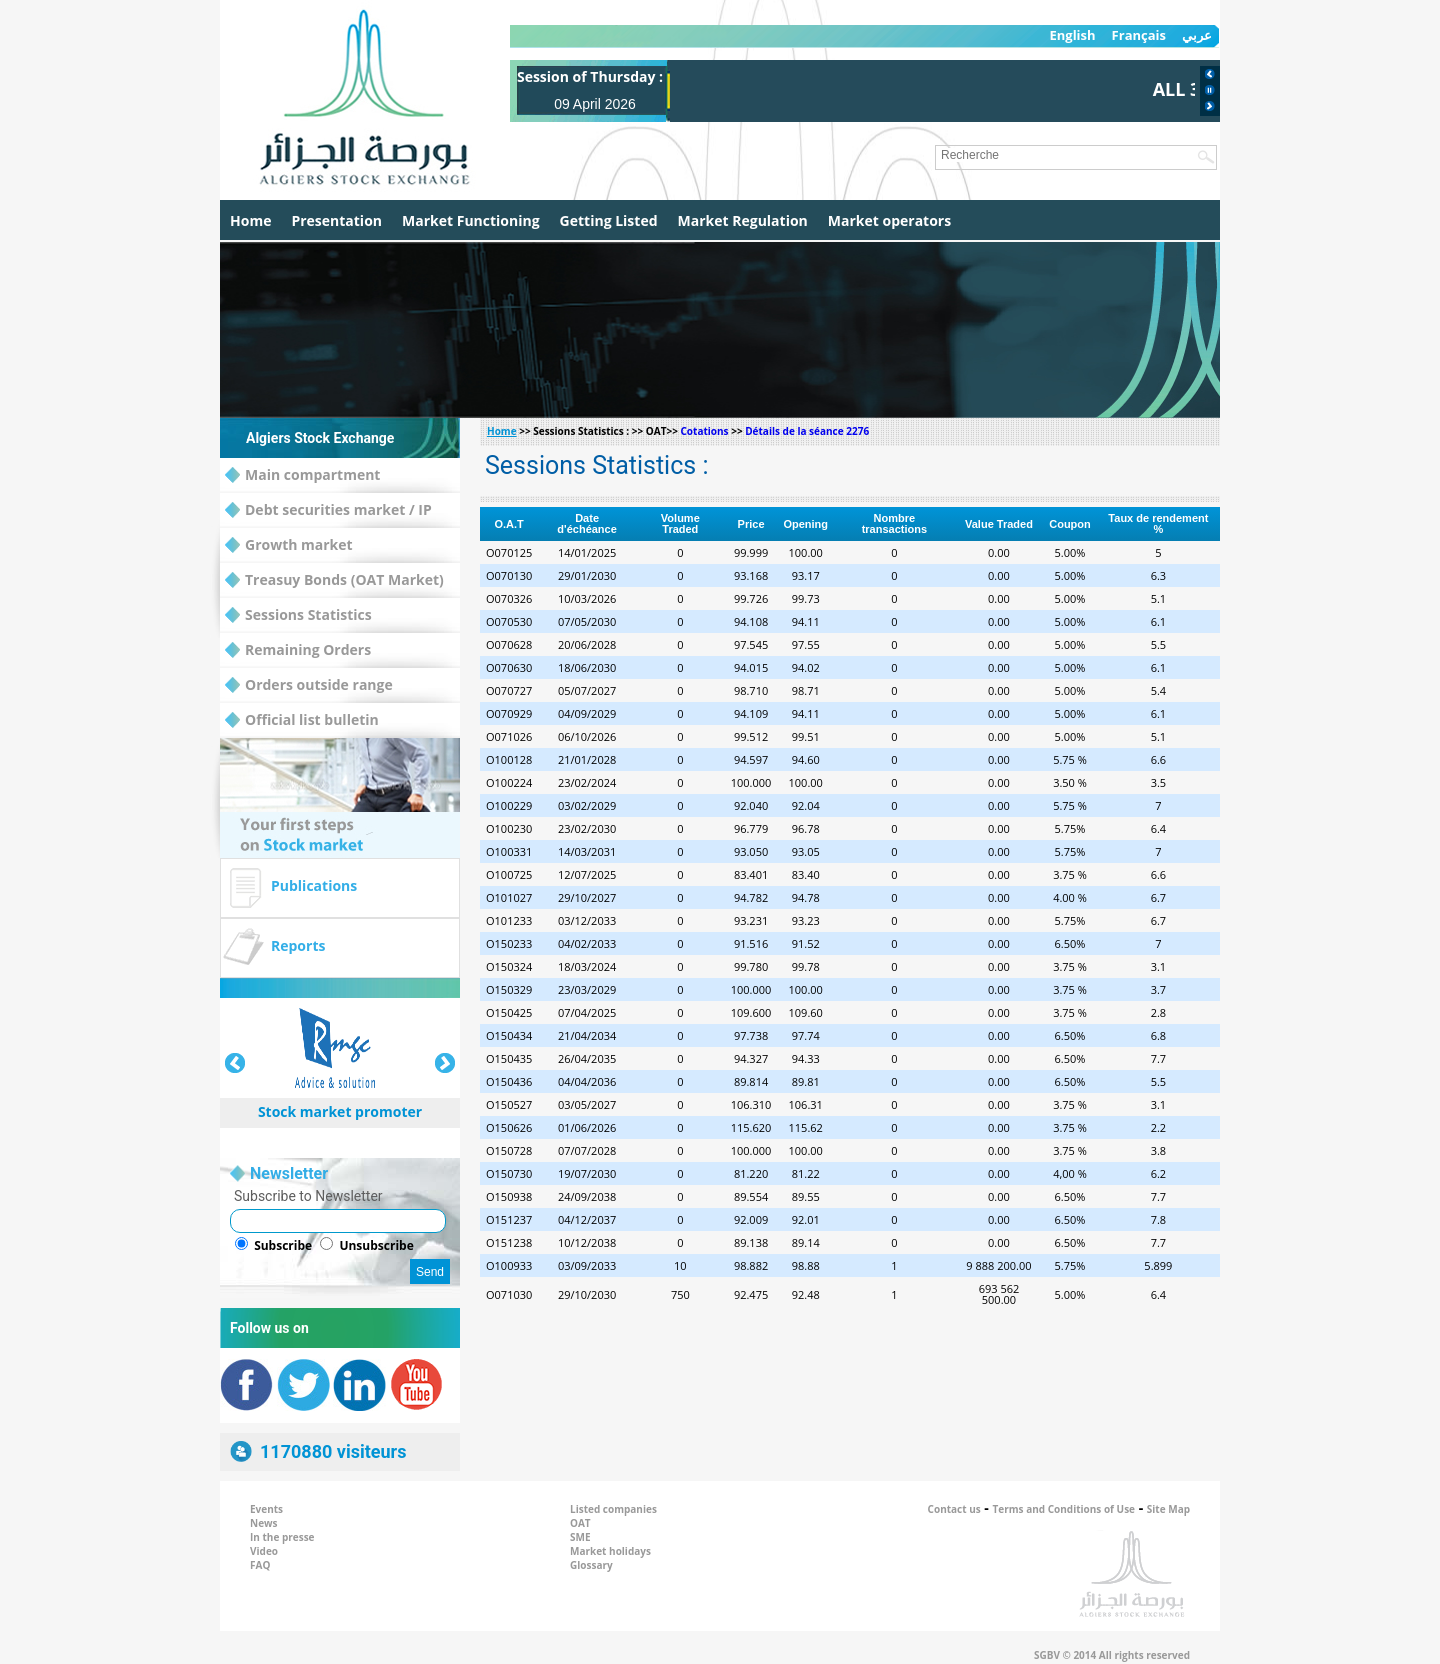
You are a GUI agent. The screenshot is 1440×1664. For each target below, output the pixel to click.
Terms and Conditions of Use (1064, 1509)
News (264, 1523)
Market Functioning (471, 220)
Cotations (704, 431)
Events (266, 1509)
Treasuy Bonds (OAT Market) (334, 580)
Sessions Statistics (298, 615)
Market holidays (610, 1551)
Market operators (889, 220)
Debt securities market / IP (328, 510)
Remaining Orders (298, 650)
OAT (580, 1523)
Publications (314, 885)
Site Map (1168, 1509)
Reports (298, 945)
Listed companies (613, 1509)
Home (250, 220)
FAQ (260, 1565)
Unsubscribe (376, 1245)
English (1072, 35)
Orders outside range (309, 685)
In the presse (282, 1537)
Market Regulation (743, 220)
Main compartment (302, 475)
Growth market (289, 545)
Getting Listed (609, 220)
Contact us (954, 1509)
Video (264, 1551)
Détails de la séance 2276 (807, 431)
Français (1139, 35)
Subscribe (283, 1245)
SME (580, 1537)
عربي (1197, 35)
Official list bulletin (302, 720)
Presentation (336, 220)
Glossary (591, 1565)
